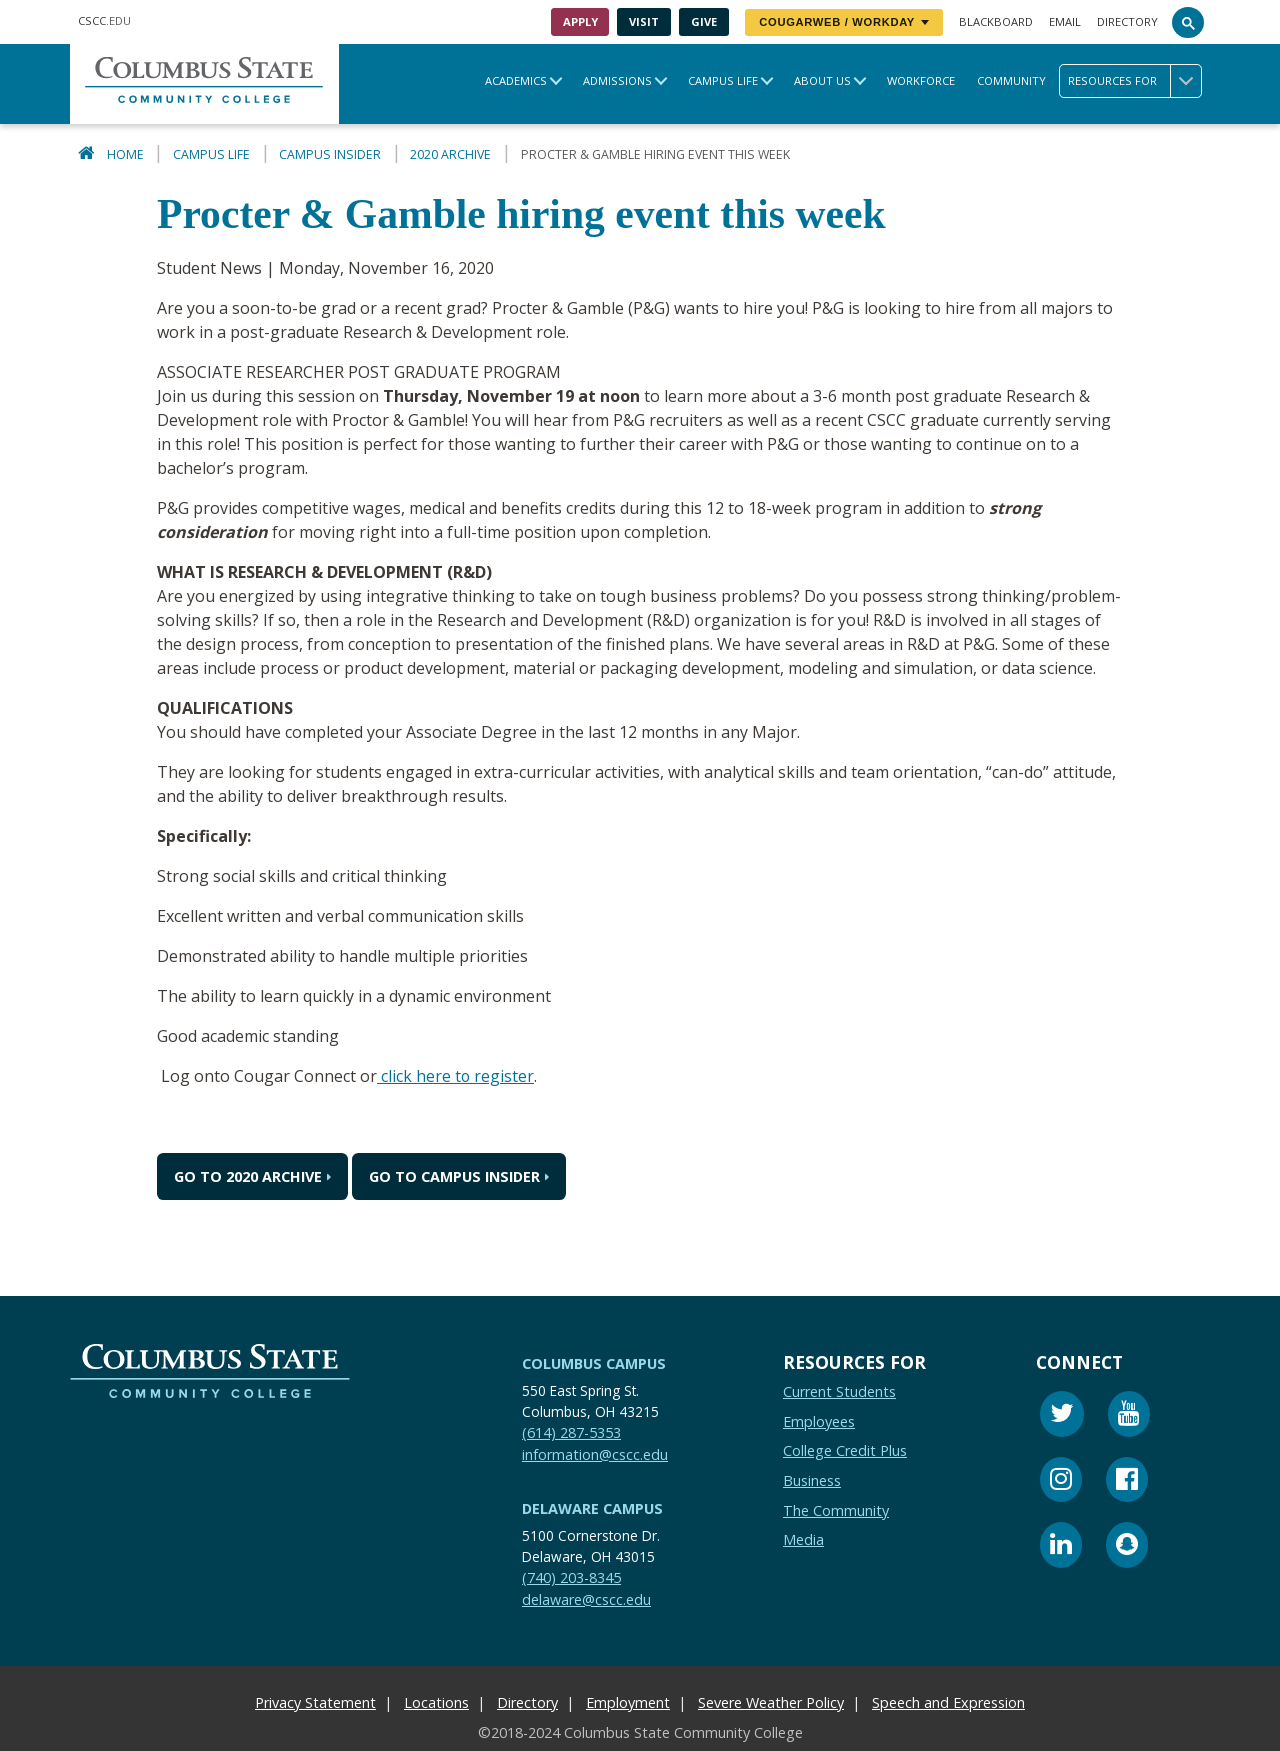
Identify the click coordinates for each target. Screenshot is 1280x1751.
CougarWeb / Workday (844, 22)
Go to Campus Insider (454, 1175)
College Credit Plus (845, 1449)
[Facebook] (1127, 1481)
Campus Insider (330, 154)
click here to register (456, 1076)
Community (1011, 80)
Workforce (921, 80)
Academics (516, 80)
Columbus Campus (594, 1362)
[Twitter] (1062, 1415)
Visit (644, 21)
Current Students (839, 1390)
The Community (836, 1509)
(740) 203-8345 (571, 1576)
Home (125, 154)
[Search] (1188, 22)
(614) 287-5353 (571, 1431)
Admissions (617, 80)
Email (1065, 21)
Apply (580, 21)
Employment (628, 1701)
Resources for (1134, 81)
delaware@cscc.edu (586, 1598)
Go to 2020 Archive (248, 1175)
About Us (822, 80)
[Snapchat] (1127, 1546)
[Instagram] (1061, 1481)
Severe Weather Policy (771, 1701)
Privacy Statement (315, 1701)
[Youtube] (1129, 1415)
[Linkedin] (1061, 1546)
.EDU (104, 20)
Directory (1127, 21)
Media (803, 1538)
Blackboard (996, 21)
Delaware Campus (592, 1507)
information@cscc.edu (595, 1453)
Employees (819, 1420)
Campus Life (723, 80)
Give (704, 21)
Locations (436, 1701)
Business (812, 1479)
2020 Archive (450, 154)
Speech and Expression (948, 1701)
